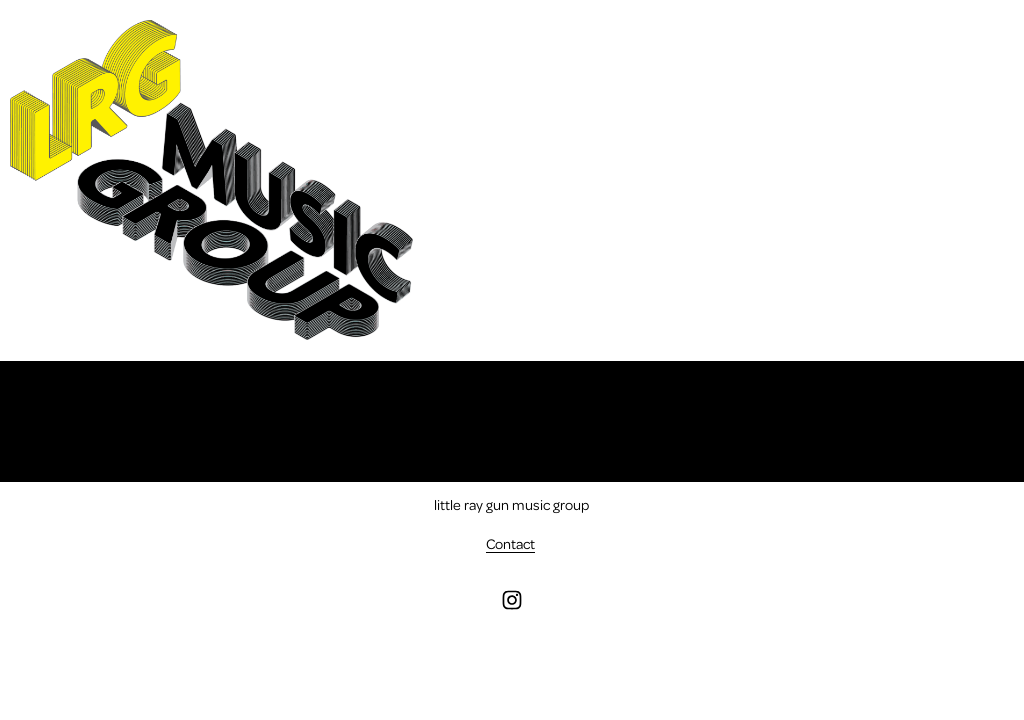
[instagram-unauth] (512, 600)
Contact (510, 543)
